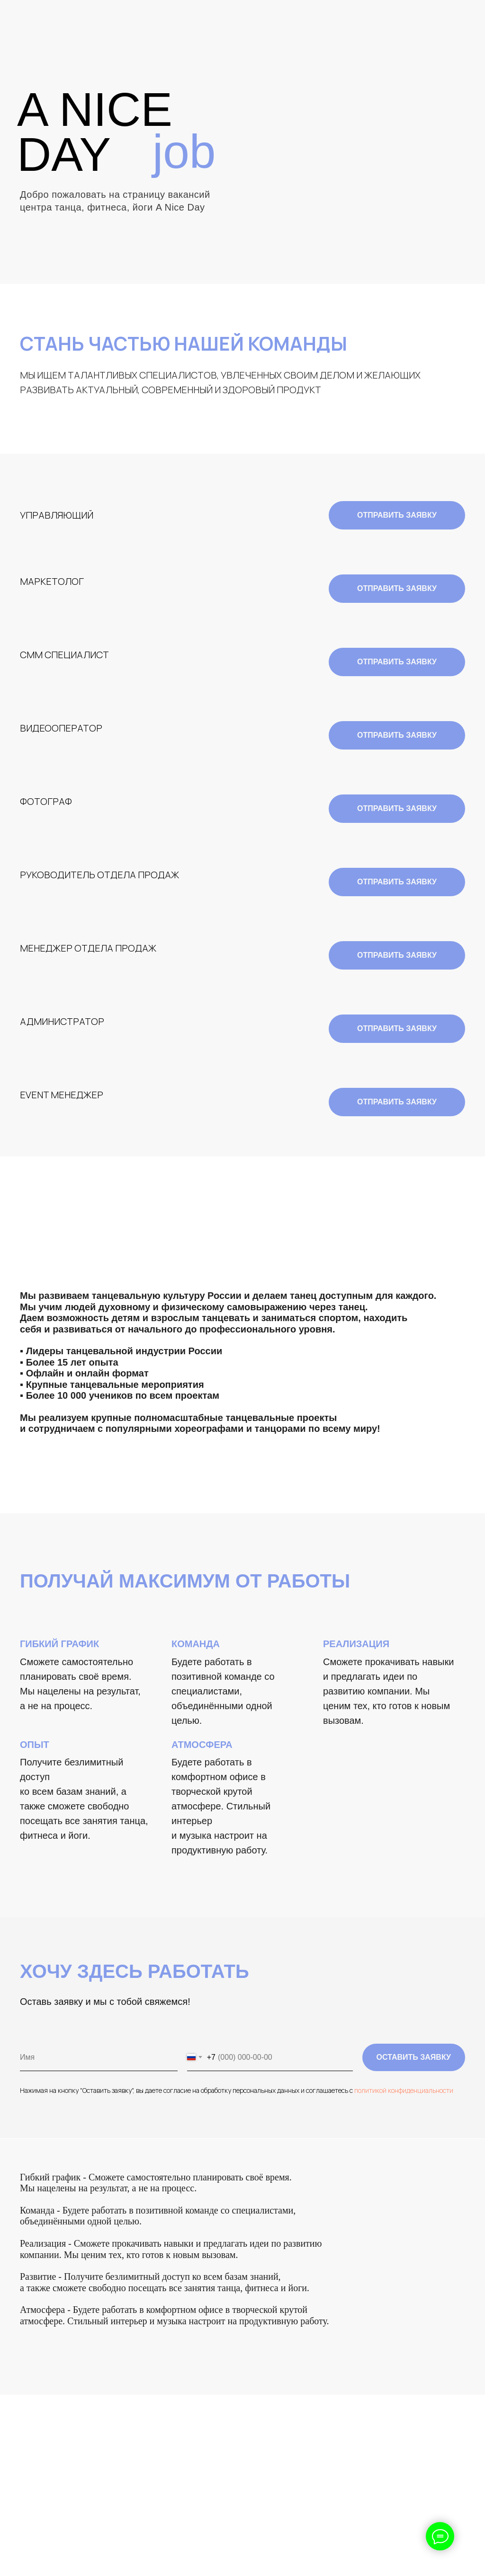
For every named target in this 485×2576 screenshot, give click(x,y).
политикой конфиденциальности (403, 2090)
